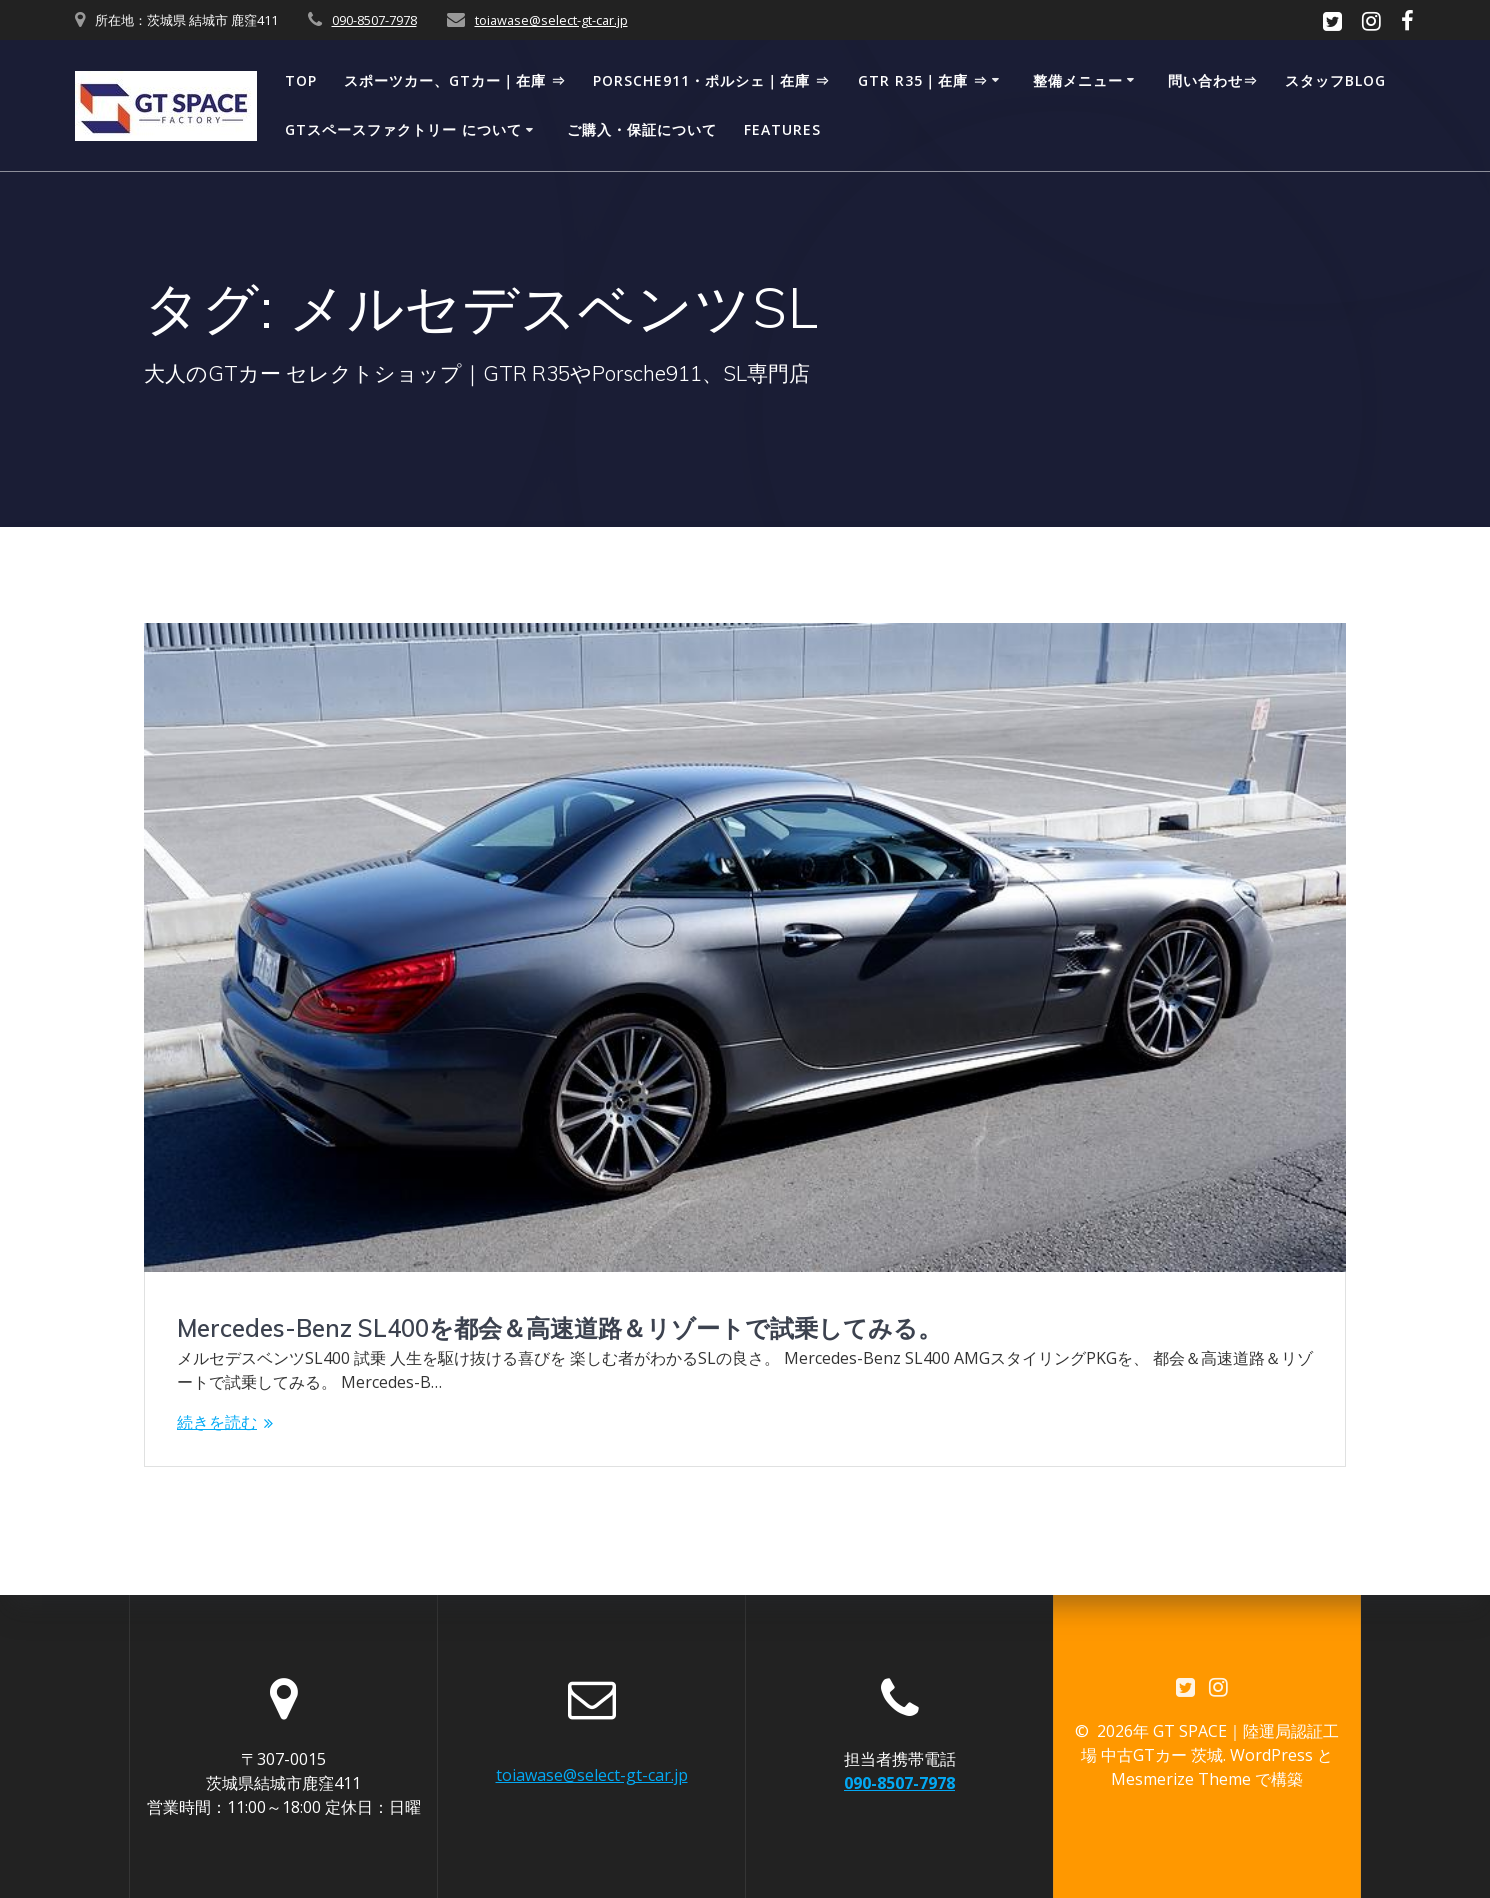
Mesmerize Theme (1181, 1780)
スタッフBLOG (1335, 80)
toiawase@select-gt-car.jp (551, 20)
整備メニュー (1078, 80)
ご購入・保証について (642, 129)
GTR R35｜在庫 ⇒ (923, 80)
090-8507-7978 (374, 20)
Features (782, 129)
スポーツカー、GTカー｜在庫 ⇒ (455, 80)
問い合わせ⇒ (1213, 80)
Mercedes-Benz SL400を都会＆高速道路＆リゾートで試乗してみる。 (559, 1328)
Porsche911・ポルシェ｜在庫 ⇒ (711, 80)
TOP (301, 80)
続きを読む (217, 1422)
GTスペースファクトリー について (403, 129)
